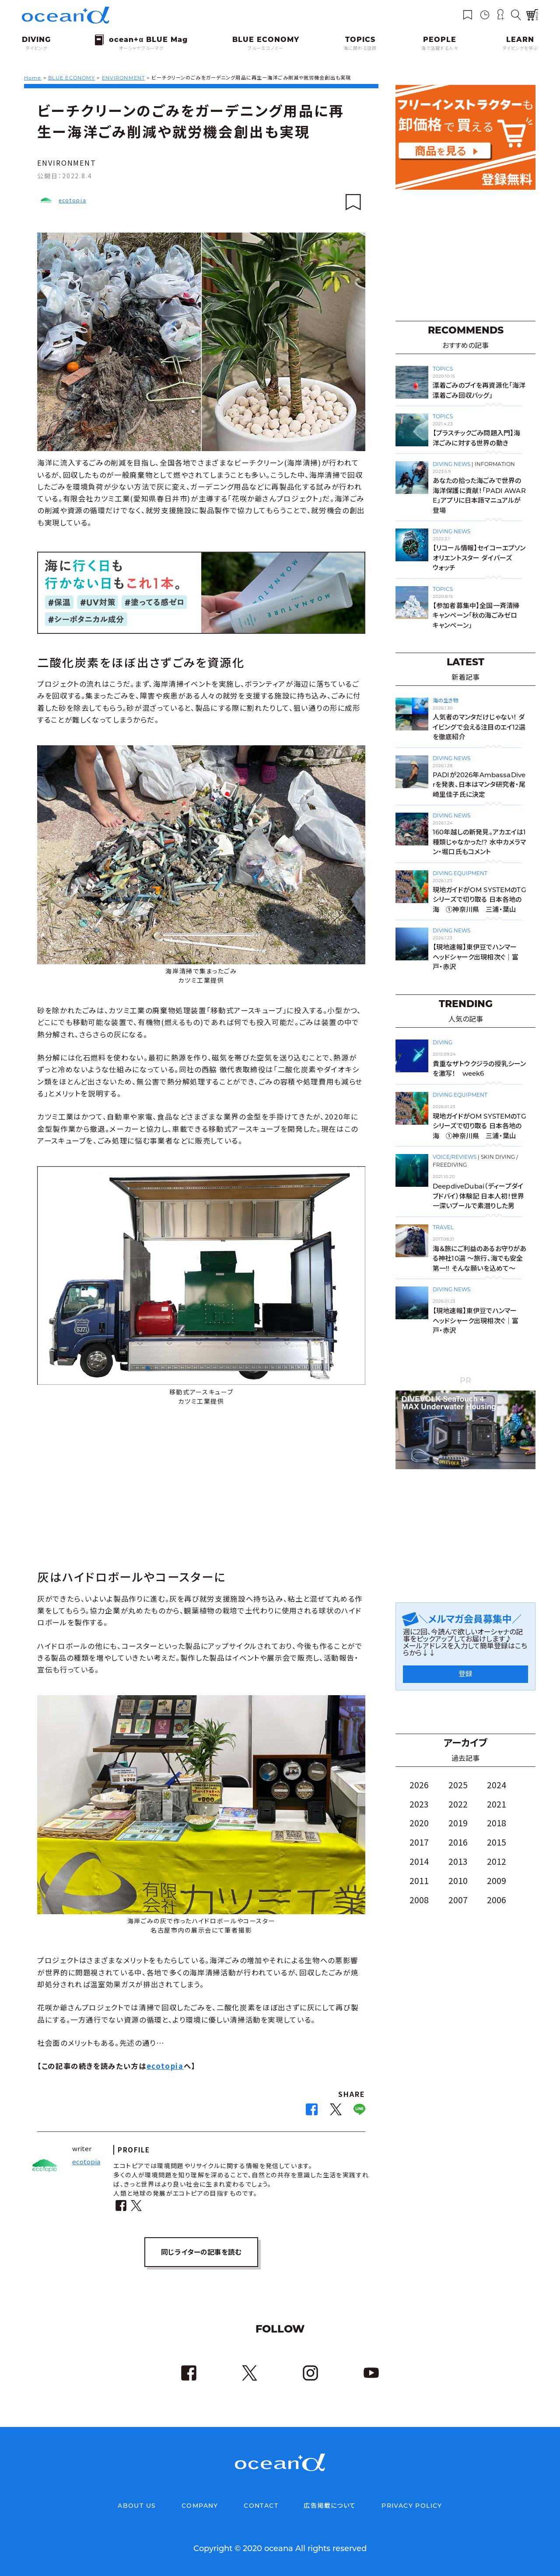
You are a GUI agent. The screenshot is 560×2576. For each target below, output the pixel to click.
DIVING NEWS (451, 464)
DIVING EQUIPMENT (460, 873)
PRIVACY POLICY (412, 2506)
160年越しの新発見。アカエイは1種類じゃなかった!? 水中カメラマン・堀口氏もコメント (479, 842)
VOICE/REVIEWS (454, 1157)
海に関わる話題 (360, 48)
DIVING (442, 1042)
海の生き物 (445, 700)
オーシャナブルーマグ (141, 48)
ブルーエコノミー (266, 48)
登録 (465, 1674)
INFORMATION (495, 464)
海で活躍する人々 (439, 48)
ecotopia (72, 200)
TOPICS (443, 368)
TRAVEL (443, 1227)
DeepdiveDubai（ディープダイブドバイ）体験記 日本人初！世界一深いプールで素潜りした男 (478, 1196)
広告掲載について (330, 2506)
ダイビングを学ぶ (520, 48)
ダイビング (36, 48)
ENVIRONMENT (66, 162)
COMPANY (200, 2506)
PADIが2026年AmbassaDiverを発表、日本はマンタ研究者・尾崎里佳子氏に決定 (479, 785)
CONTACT (261, 2506)
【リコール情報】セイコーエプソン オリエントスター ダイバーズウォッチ (479, 558)
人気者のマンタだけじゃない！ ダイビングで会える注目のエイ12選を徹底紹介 (479, 727)
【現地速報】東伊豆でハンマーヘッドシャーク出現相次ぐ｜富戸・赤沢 (475, 957)
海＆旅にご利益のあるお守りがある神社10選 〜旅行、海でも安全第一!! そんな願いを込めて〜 (479, 1258)
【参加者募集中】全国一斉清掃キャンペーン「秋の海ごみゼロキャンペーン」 (476, 615)
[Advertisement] (201, 1490)
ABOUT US (137, 2506)
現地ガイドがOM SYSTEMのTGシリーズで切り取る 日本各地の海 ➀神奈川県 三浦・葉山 (479, 900)
